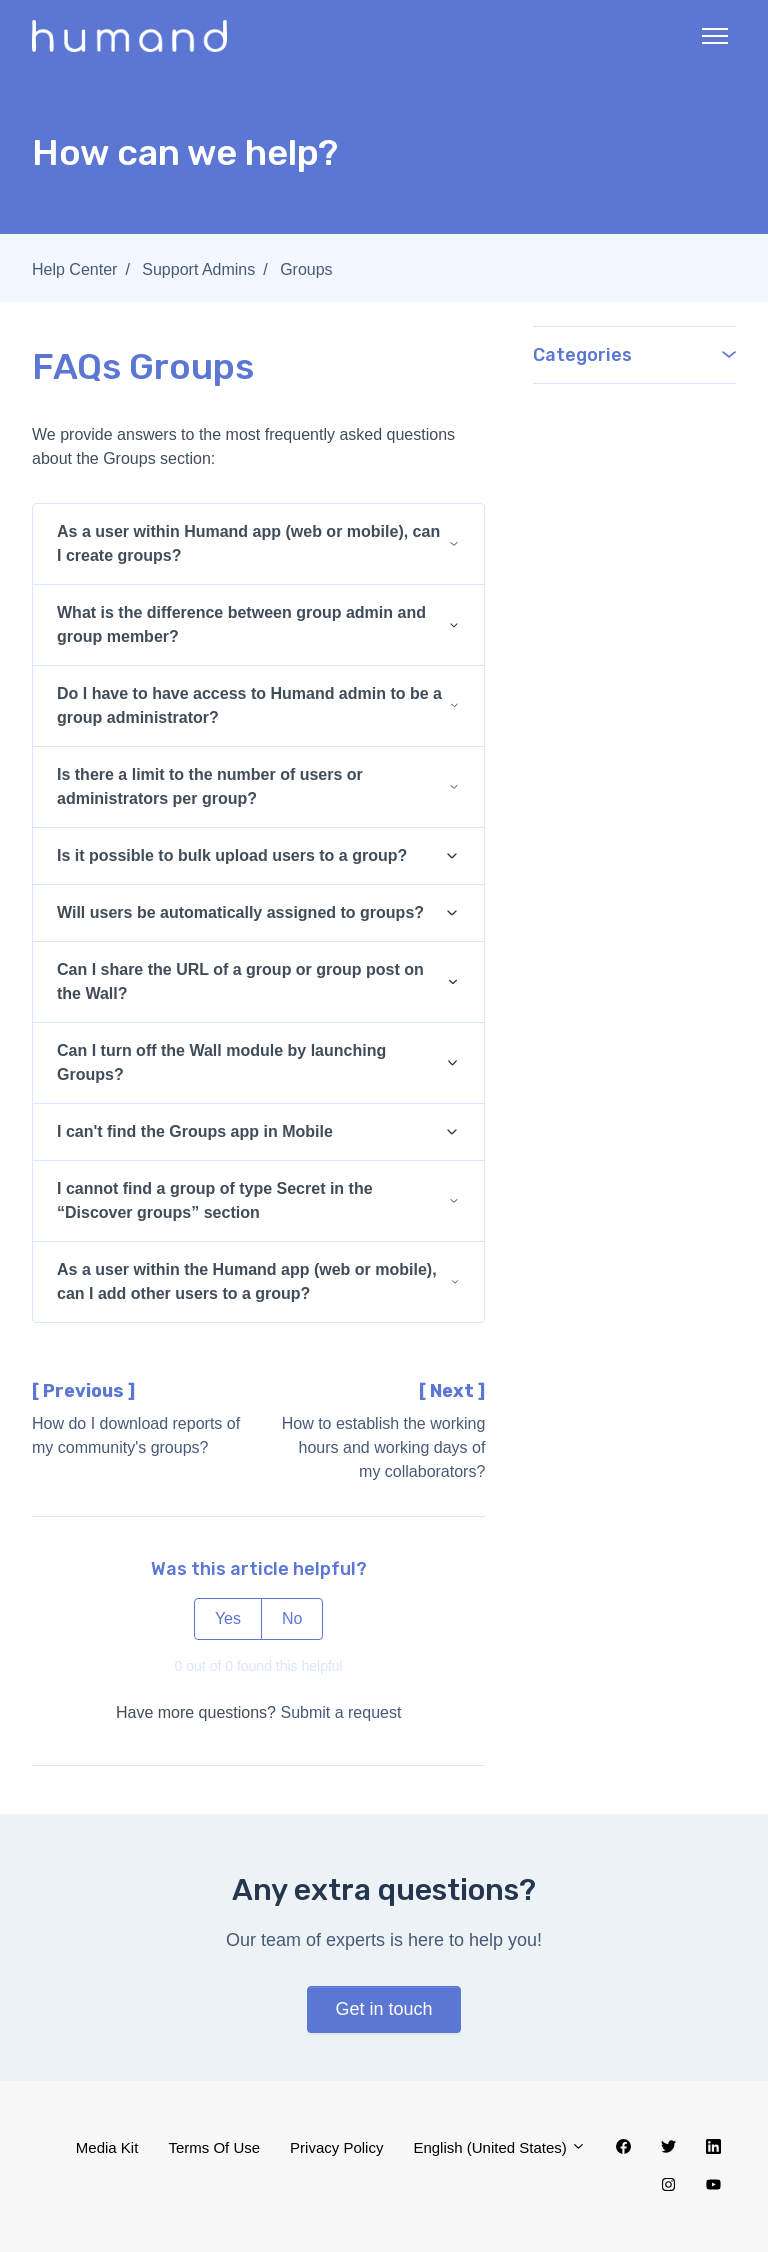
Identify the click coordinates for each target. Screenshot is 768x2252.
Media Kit (107, 2147)
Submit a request (340, 1712)
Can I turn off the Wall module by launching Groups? (221, 1062)
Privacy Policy (336, 2147)
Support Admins (198, 269)
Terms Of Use (214, 2147)
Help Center (74, 269)
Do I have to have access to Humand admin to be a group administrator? (249, 705)
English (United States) (499, 2147)
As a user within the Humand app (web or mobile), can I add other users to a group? (247, 1281)
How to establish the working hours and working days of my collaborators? (384, 1447)
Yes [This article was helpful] (228, 1618)
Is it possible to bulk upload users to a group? (232, 855)
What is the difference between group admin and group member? (241, 624)
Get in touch (383, 2009)
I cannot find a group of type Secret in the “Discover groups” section (215, 1200)
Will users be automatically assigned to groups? (240, 912)
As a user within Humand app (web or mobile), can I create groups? (248, 543)
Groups (306, 269)
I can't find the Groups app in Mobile (195, 1131)
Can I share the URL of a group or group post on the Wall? (240, 981)
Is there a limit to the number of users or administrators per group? (210, 786)
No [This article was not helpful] (292, 1618)
